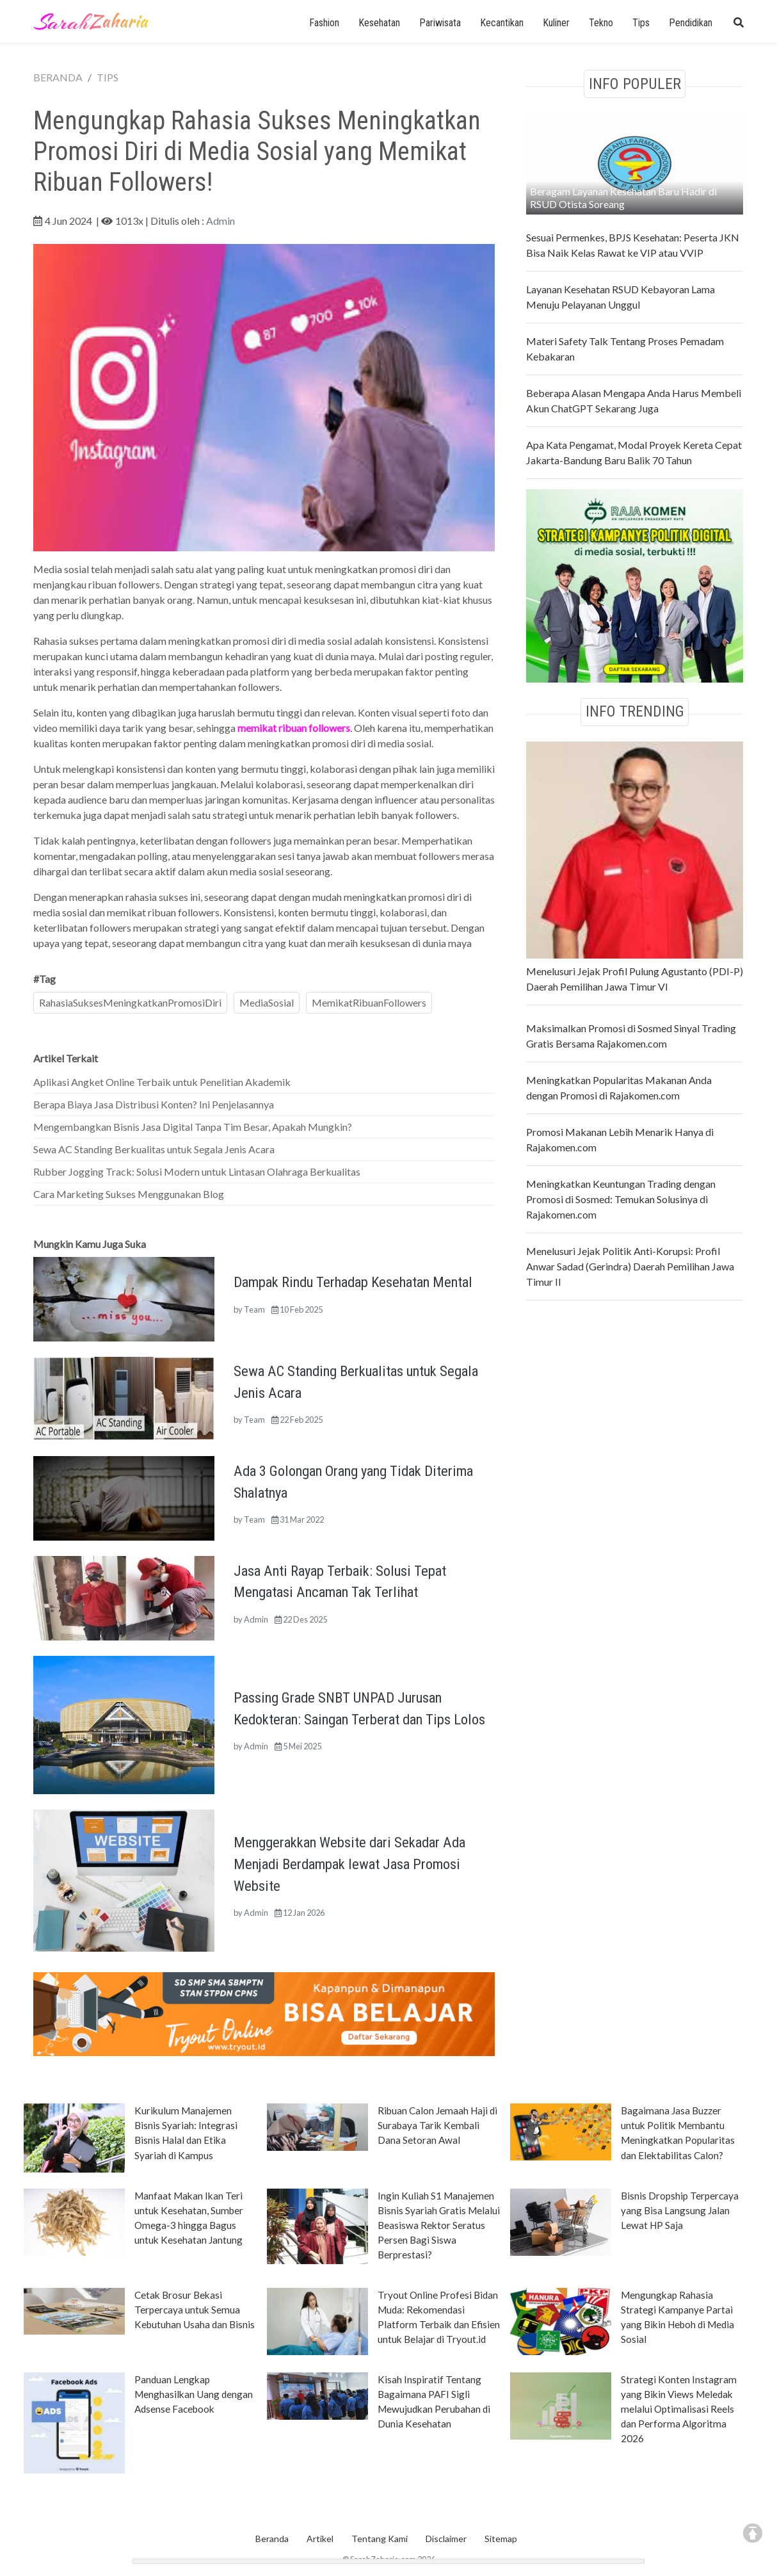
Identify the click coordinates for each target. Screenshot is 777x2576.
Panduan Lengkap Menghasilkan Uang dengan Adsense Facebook (193, 2394)
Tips (641, 23)
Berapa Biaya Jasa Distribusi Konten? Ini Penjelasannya (153, 1104)
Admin (220, 221)
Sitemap (501, 2538)
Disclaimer (446, 2538)
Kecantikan (502, 23)
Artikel (320, 2538)
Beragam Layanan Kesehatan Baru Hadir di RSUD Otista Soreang (623, 197)
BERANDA (58, 77)
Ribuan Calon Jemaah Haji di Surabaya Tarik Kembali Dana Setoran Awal (437, 2125)
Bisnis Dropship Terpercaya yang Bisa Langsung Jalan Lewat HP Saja (680, 2210)
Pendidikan (690, 23)
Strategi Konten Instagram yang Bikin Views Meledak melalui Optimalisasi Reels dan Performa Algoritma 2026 (679, 2409)
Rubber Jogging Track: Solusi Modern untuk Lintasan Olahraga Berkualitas (196, 1171)
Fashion (324, 23)
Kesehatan (379, 23)
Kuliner (556, 23)
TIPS (107, 77)
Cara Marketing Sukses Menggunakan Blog (128, 1194)
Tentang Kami (379, 2538)
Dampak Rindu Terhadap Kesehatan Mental (353, 1282)
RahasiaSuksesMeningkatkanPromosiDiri (130, 1002)
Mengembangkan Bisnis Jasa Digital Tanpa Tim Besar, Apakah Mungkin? (192, 1127)
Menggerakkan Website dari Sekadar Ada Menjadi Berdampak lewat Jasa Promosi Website (349, 1863)
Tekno (601, 23)
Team (254, 1309)
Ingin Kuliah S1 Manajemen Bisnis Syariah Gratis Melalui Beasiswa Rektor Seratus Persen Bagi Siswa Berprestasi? (439, 2225)
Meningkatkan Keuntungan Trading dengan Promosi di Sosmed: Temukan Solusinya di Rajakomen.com (621, 1199)
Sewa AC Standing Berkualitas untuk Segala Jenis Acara (154, 1149)
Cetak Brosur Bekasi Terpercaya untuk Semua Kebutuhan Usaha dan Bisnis (194, 2309)
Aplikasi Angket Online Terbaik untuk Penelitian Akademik (162, 1082)
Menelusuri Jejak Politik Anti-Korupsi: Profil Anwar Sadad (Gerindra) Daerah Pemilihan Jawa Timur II (630, 1266)
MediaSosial (266, 1002)
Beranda (272, 2538)
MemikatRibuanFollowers (369, 1002)
